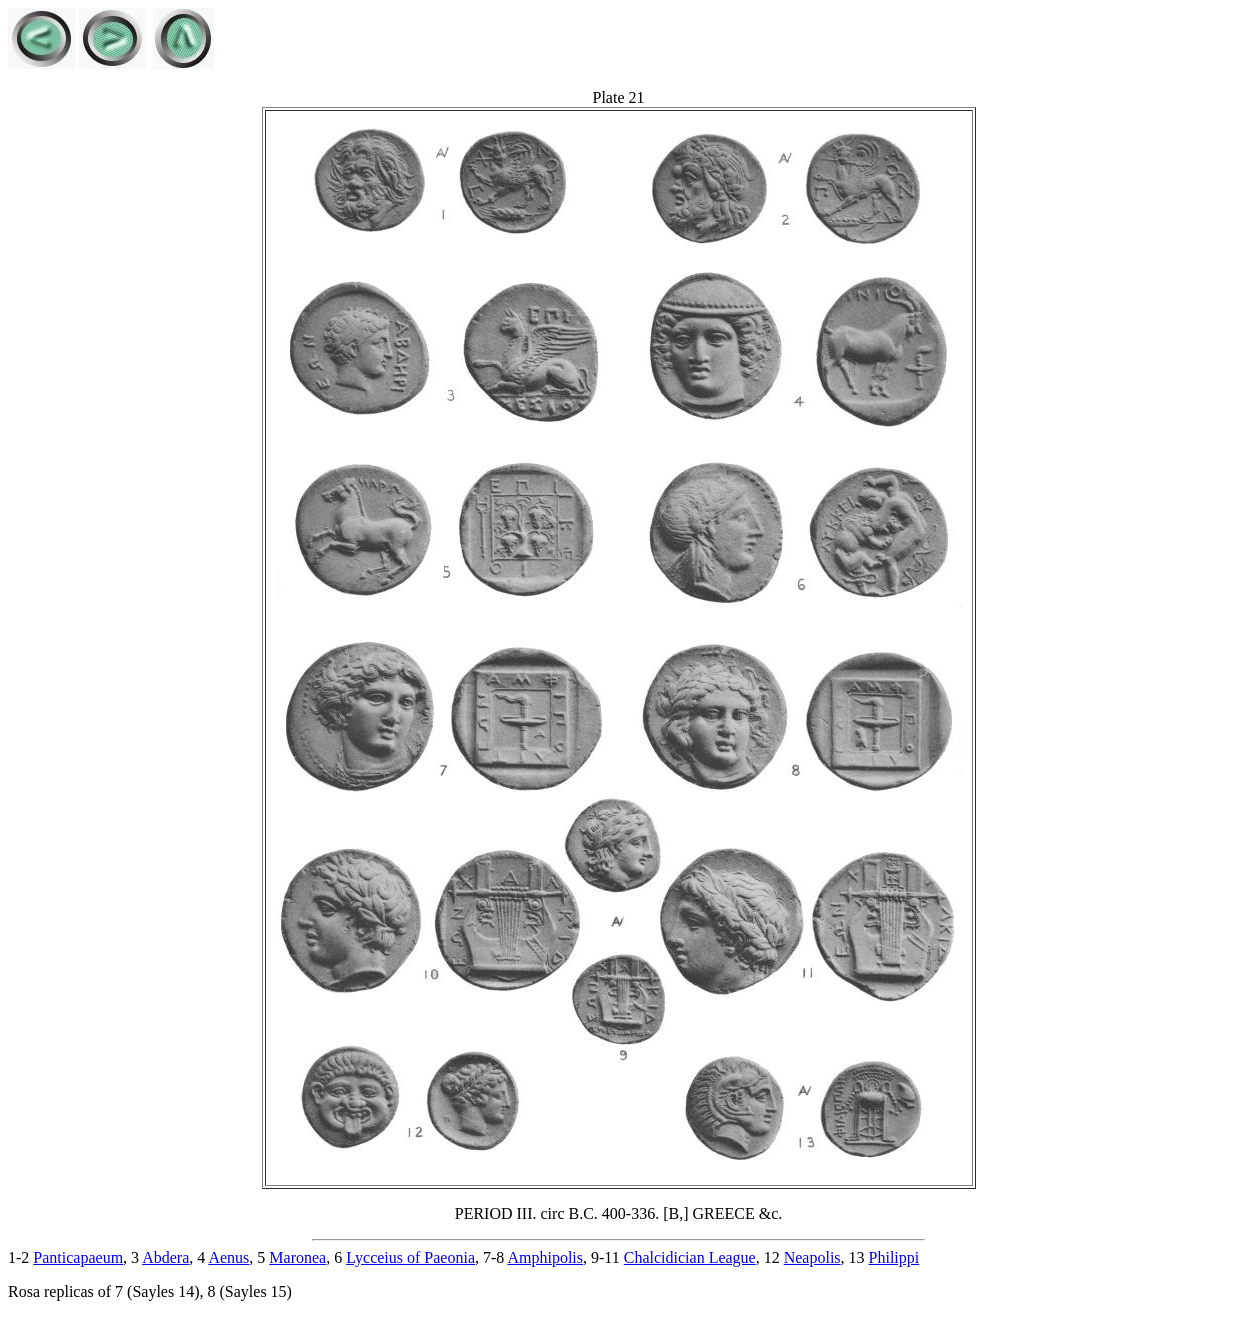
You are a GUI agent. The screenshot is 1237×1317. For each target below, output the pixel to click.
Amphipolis (545, 1257)
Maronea (297, 1257)
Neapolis (812, 1257)
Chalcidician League (690, 1257)
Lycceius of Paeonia (410, 1257)
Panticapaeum (78, 1257)
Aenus (228, 1257)
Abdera (165, 1257)
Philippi (894, 1257)
